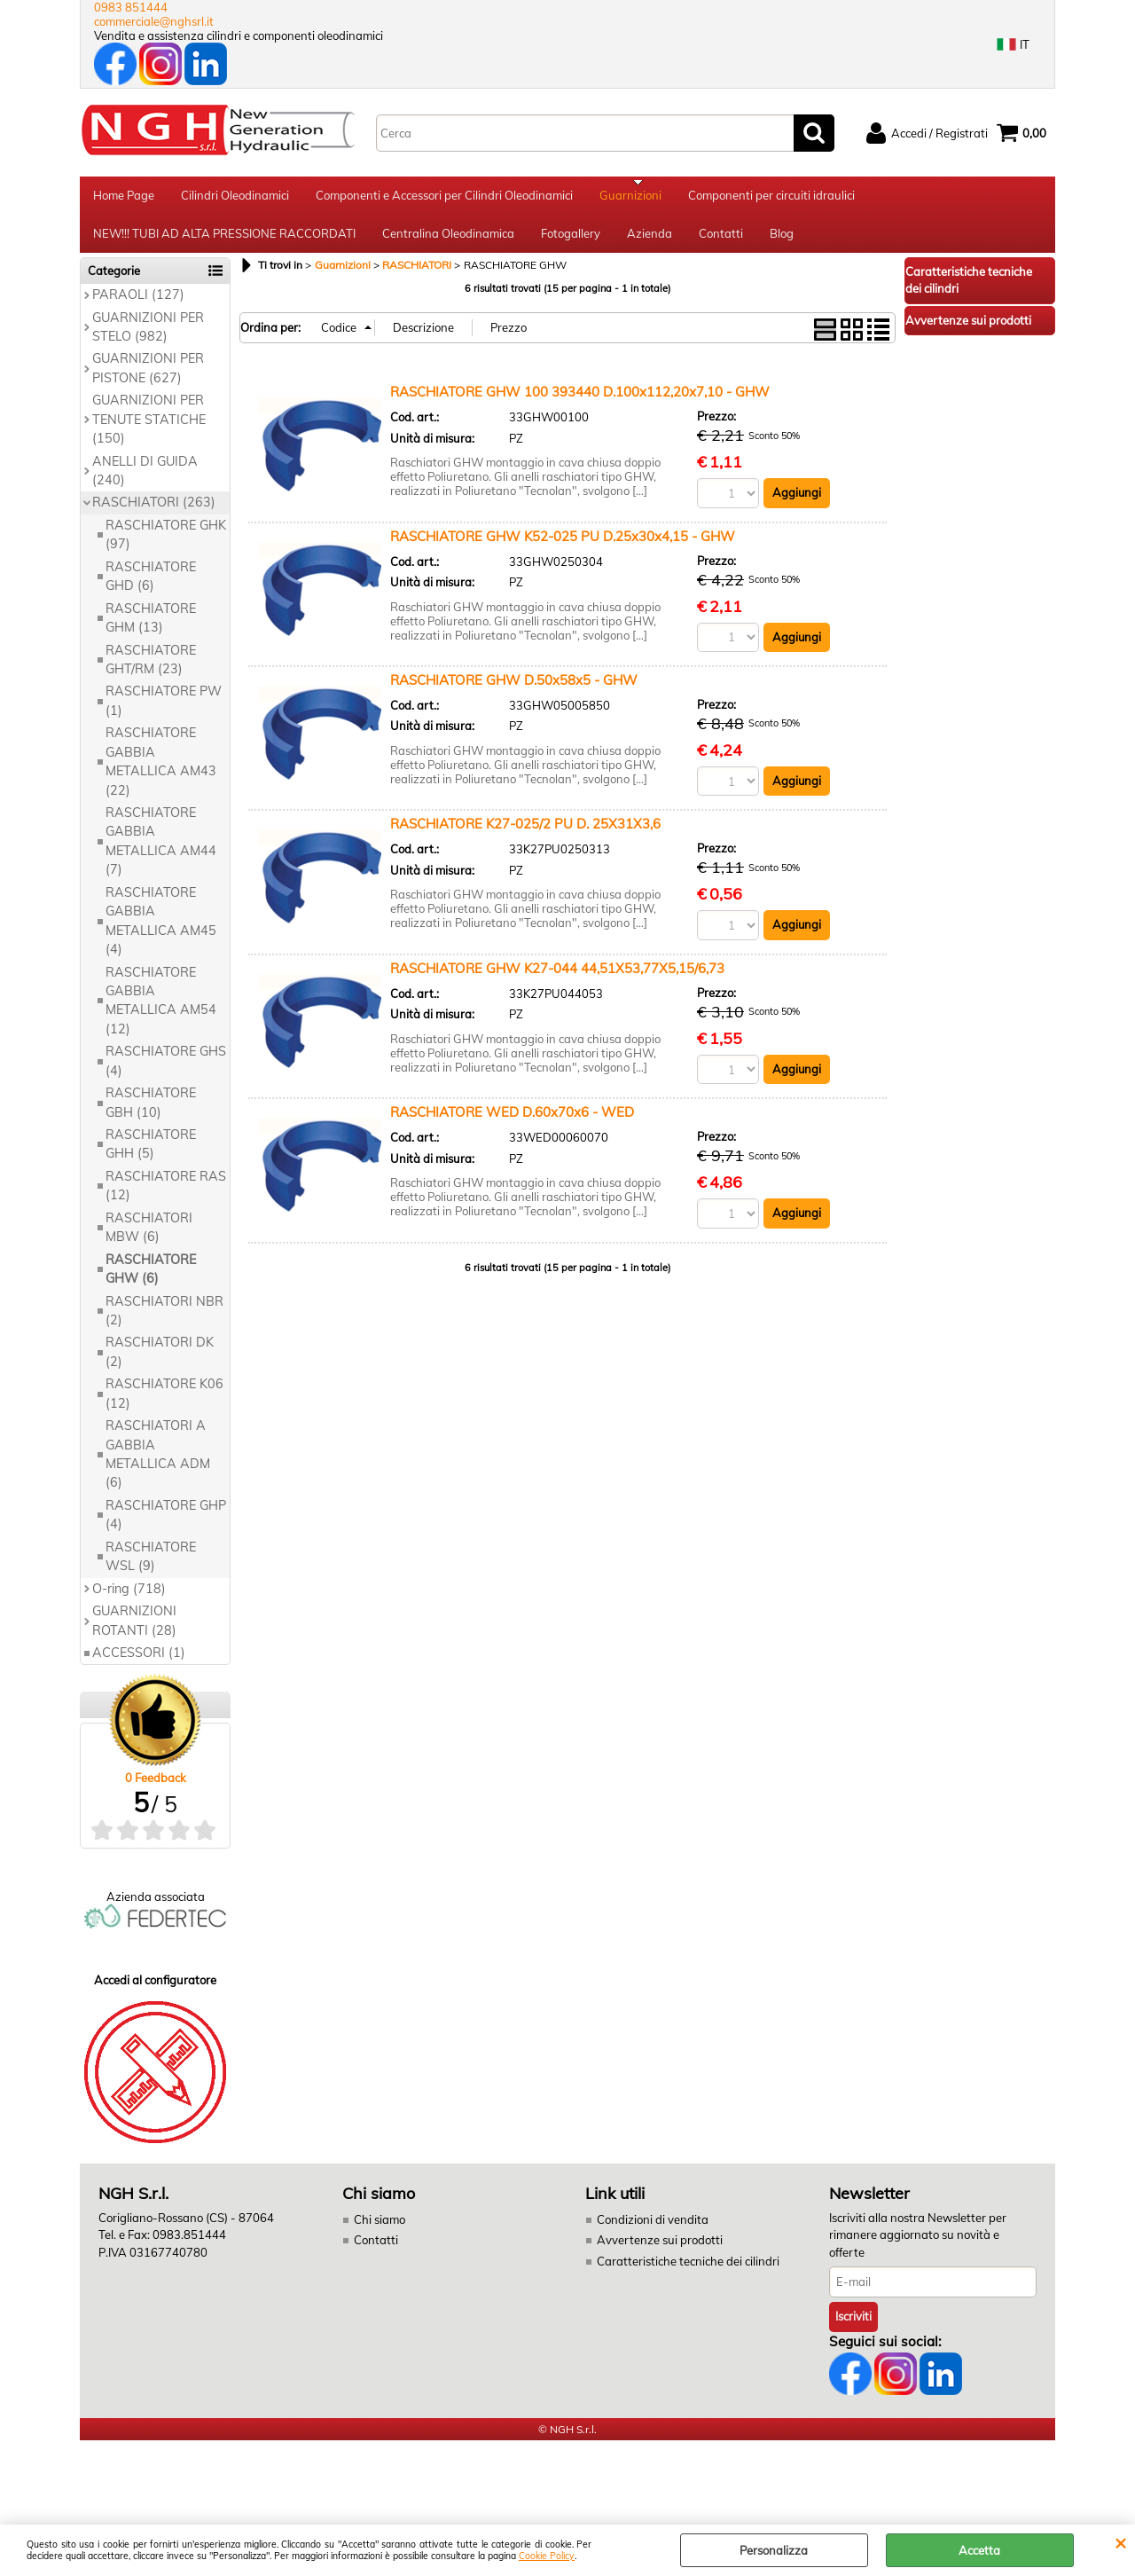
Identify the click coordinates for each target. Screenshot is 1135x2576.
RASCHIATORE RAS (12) (166, 1197)
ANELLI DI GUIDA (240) (145, 482)
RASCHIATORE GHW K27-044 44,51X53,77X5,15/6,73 (557, 979)
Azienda (649, 242)
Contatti (721, 242)
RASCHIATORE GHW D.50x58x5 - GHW (514, 691)
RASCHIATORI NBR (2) (164, 1322)
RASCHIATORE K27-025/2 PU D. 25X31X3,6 (525, 836)
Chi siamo (379, 2231)
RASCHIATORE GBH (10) (151, 1113)
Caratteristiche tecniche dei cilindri (688, 2273)
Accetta (979, 2550)
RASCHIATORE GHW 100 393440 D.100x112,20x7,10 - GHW (580, 403)
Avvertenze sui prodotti (660, 2252)
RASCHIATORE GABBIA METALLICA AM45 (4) (161, 932)
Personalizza (774, 2550)
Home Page (123, 198)
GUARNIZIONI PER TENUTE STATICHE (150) (149, 431)
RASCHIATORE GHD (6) (151, 587)
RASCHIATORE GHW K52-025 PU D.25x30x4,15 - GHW (562, 547)
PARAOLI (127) (138, 306)
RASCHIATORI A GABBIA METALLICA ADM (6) (158, 1465)
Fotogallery (570, 242)
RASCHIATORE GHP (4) (166, 1526)
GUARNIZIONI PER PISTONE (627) (148, 380)
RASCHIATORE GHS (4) (166, 1073)
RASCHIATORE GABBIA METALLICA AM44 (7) (161, 852)
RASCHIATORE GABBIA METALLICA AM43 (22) (161, 773)
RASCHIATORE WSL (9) (151, 1568)
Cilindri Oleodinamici (235, 198)
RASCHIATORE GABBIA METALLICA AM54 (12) (161, 1012)
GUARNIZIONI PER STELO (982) (148, 338)
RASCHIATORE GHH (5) (151, 1155)
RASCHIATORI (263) (153, 514)
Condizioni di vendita (652, 2231)
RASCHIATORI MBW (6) (149, 1238)
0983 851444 (131, 7)
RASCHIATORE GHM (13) (151, 629)
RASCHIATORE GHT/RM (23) (151, 671)
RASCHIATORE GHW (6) (151, 1280)
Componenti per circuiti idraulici (771, 198)
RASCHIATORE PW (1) (164, 712)
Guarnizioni (630, 198)
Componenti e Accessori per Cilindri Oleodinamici (444, 198)
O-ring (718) (129, 1600)
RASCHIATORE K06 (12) (164, 1405)
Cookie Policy (547, 2556)
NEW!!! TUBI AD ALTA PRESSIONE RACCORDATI (224, 242)
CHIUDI (1120, 2542)
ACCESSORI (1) (138, 1664)
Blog (782, 242)
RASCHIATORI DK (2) (160, 1364)
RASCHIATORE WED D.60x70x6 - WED (512, 1124)
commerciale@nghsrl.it (154, 21)
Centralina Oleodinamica (448, 242)
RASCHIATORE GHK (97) (166, 546)
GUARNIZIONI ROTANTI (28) (134, 1631)
